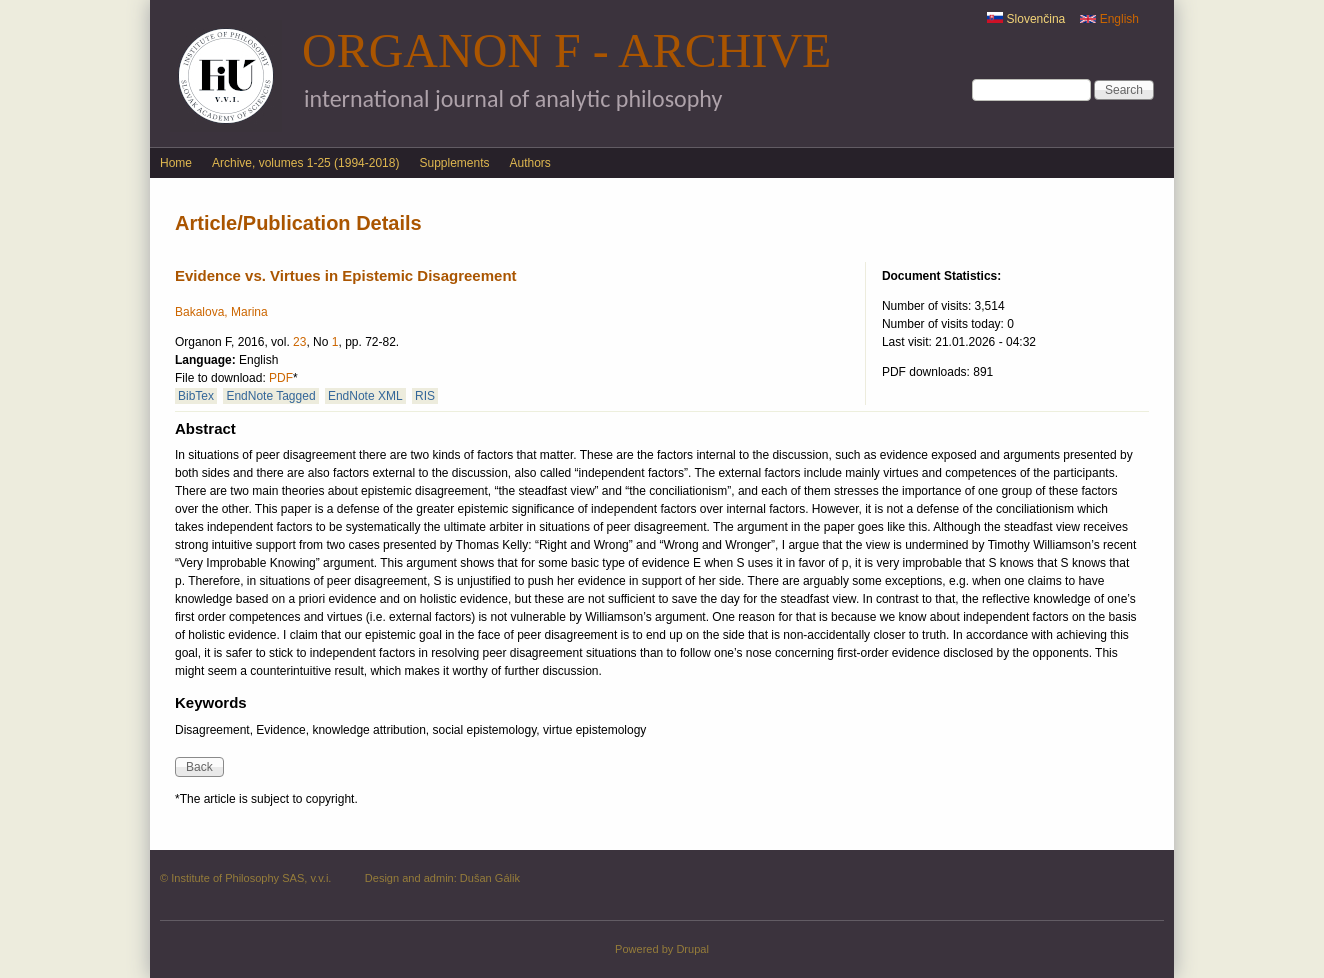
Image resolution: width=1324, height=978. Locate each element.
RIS (425, 396)
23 (299, 342)
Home (176, 163)
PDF (281, 378)
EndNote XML (365, 396)
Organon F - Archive (566, 50)
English (1109, 19)
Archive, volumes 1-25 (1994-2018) (305, 163)
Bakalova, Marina (221, 312)
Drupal (692, 949)
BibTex (196, 396)
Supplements (454, 163)
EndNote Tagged (270, 396)
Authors (530, 163)
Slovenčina (1026, 19)
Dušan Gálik (490, 878)
